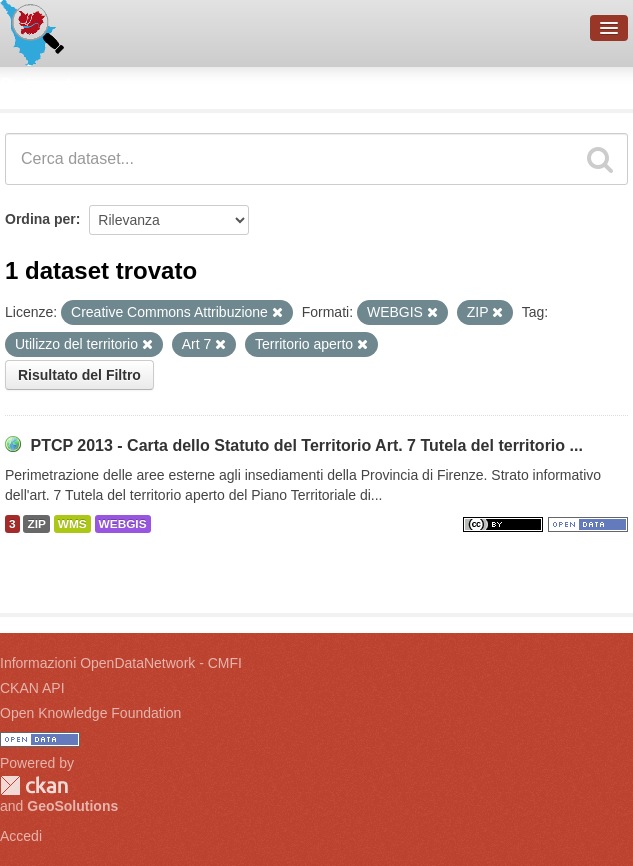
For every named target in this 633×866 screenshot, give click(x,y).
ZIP (36, 524)
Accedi (21, 836)
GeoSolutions (72, 806)
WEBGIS (123, 524)
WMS (72, 524)
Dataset (36, 85)
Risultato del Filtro (79, 375)
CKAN (34, 785)
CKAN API (32, 688)
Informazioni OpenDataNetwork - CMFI (121, 663)
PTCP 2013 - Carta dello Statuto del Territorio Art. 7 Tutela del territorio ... (306, 445)
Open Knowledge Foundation (90, 713)
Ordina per (40, 219)
